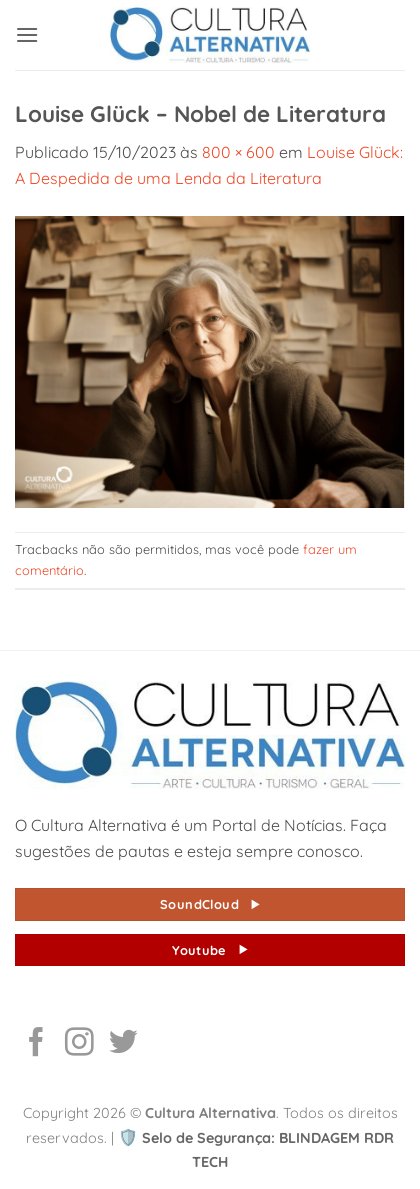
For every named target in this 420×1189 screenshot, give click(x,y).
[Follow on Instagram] (79, 1044)
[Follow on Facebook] (36, 1044)
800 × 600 (238, 152)
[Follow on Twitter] (123, 1044)
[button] (27, 34)
